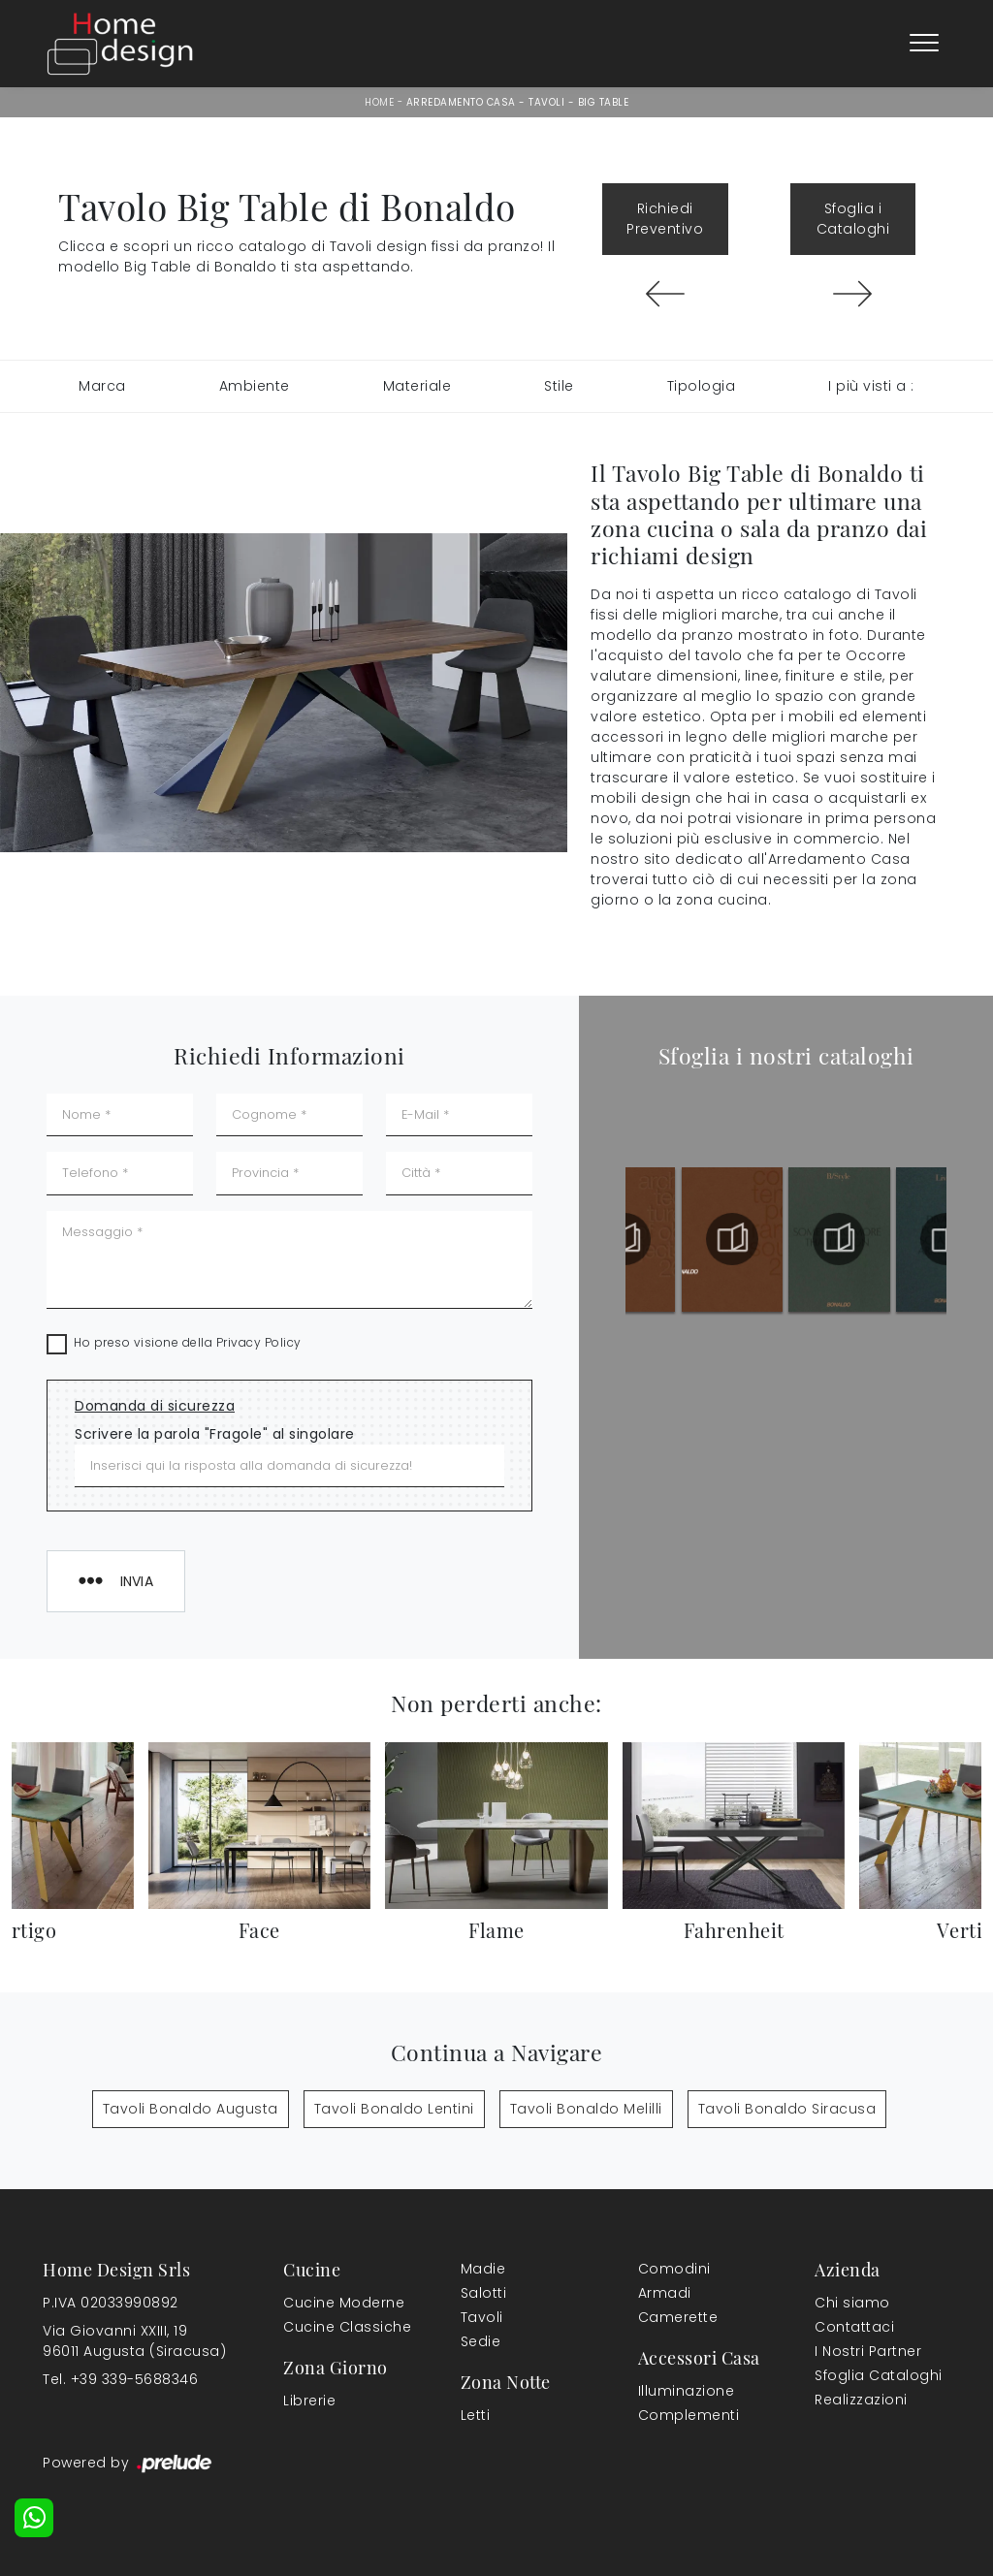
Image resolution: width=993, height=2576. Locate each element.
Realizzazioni (861, 2399)
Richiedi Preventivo (664, 219)
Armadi (664, 2293)
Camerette (678, 2317)
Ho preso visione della (188, 1342)
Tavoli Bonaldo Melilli (586, 2108)
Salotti (484, 2293)
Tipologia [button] (701, 386)
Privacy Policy (259, 1342)
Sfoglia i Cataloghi (853, 219)
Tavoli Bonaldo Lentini (394, 2108)
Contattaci (854, 2327)
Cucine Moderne (343, 2302)
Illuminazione (686, 2391)
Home (379, 102)
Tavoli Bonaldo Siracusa (787, 2108)
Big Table (603, 102)
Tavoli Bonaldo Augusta (190, 2108)
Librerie (309, 2400)
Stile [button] (559, 386)
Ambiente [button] (254, 386)
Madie (483, 2268)
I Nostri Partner (868, 2351)
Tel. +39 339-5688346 (120, 2379)
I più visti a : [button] (871, 386)
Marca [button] (102, 386)
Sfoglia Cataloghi (879, 2375)
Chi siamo (852, 2302)
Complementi (689, 2415)
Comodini (674, 2268)
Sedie (481, 2341)
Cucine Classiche (347, 2327)
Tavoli (546, 102)
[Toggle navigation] (924, 43)
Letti (476, 2415)
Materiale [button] (417, 386)
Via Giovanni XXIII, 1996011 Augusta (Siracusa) (134, 2341)
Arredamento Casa (461, 102)
